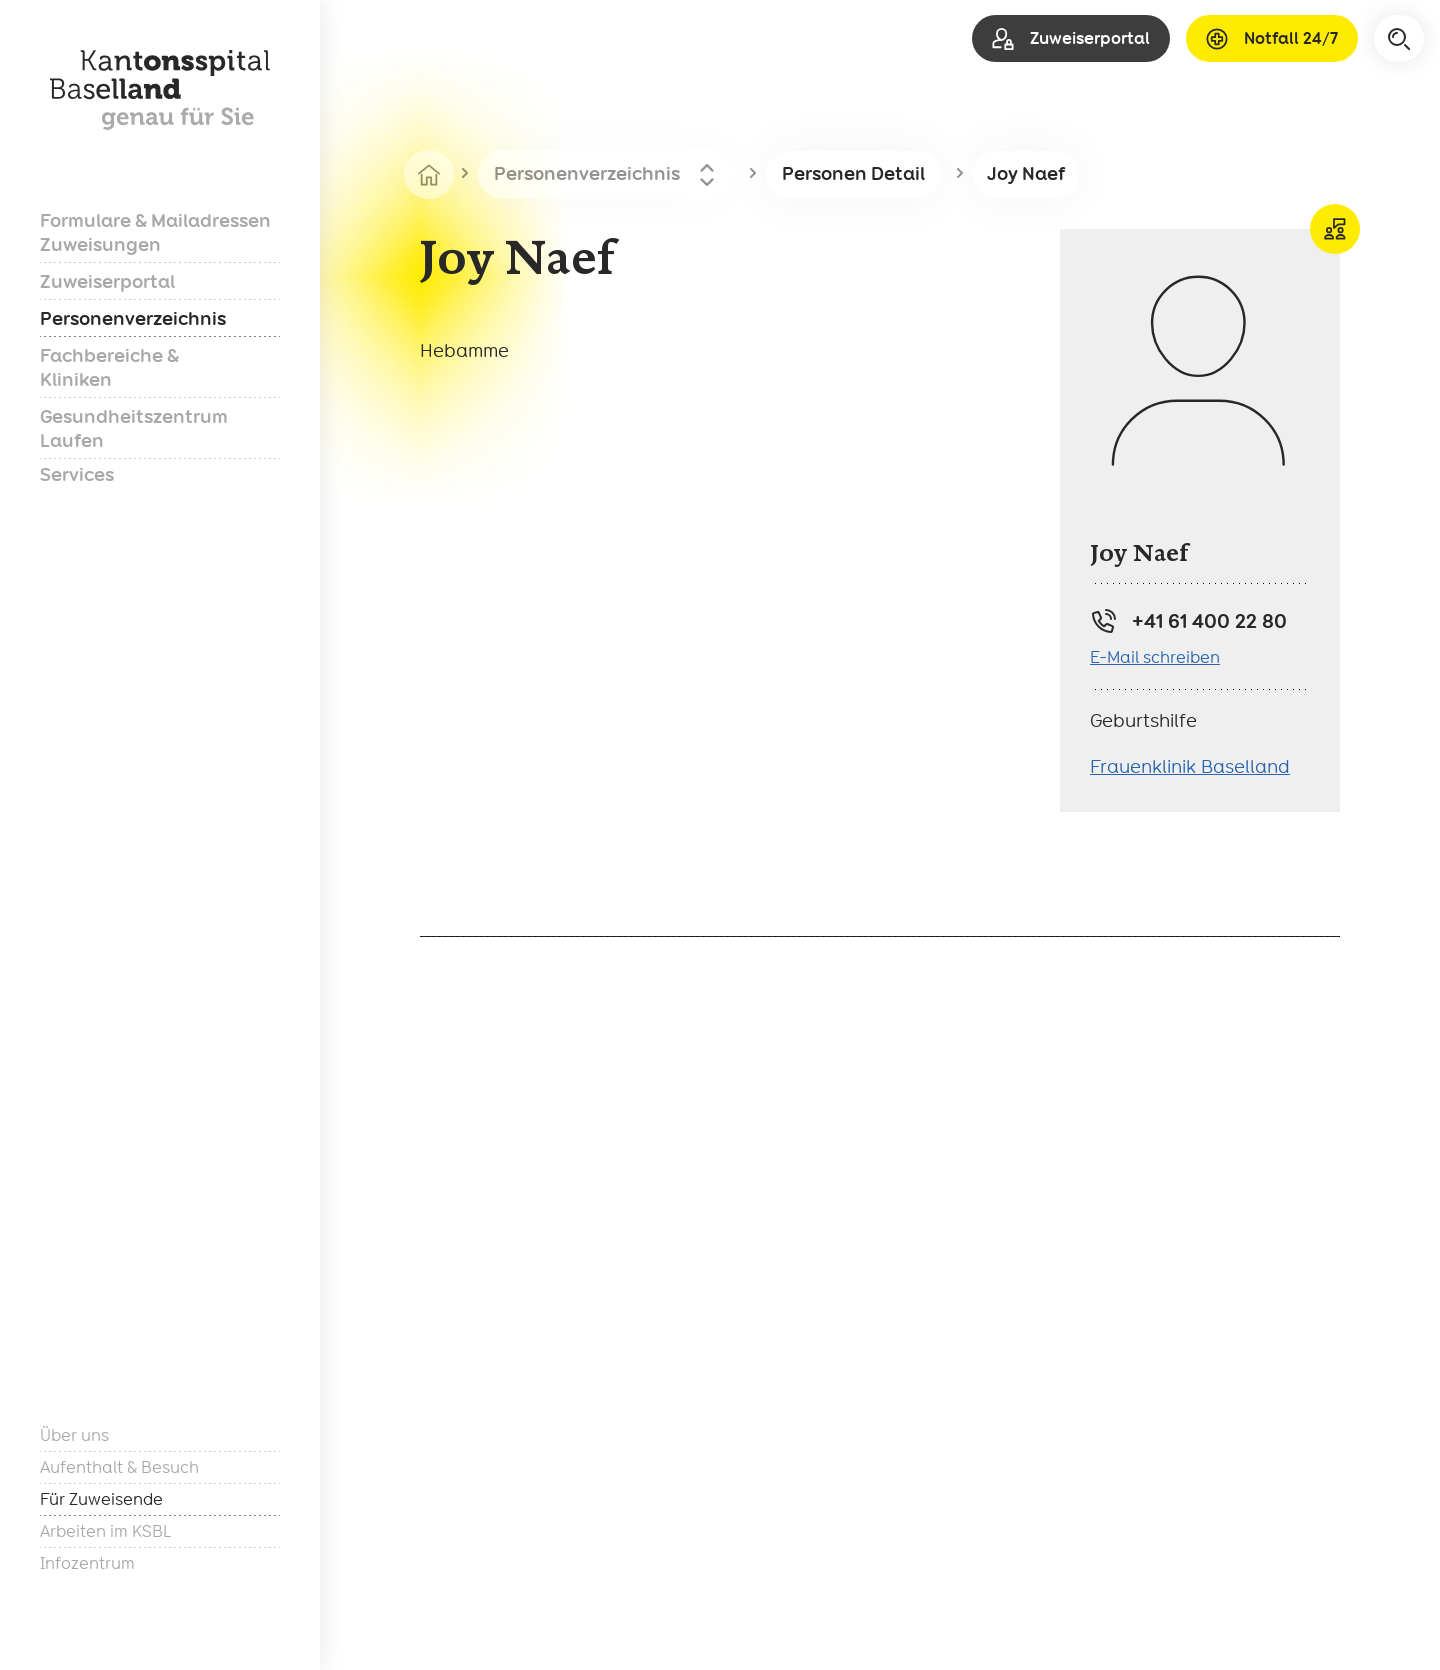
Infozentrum (87, 1563)
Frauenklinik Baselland (1190, 766)
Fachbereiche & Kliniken (109, 367)
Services (77, 474)
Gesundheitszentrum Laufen (134, 428)
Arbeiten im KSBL (105, 1531)
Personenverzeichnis (133, 318)
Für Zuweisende (101, 1499)
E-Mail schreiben (1155, 657)
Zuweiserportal (107, 281)
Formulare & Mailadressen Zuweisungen (155, 232)
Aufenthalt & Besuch (119, 1467)
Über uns (74, 1435)
